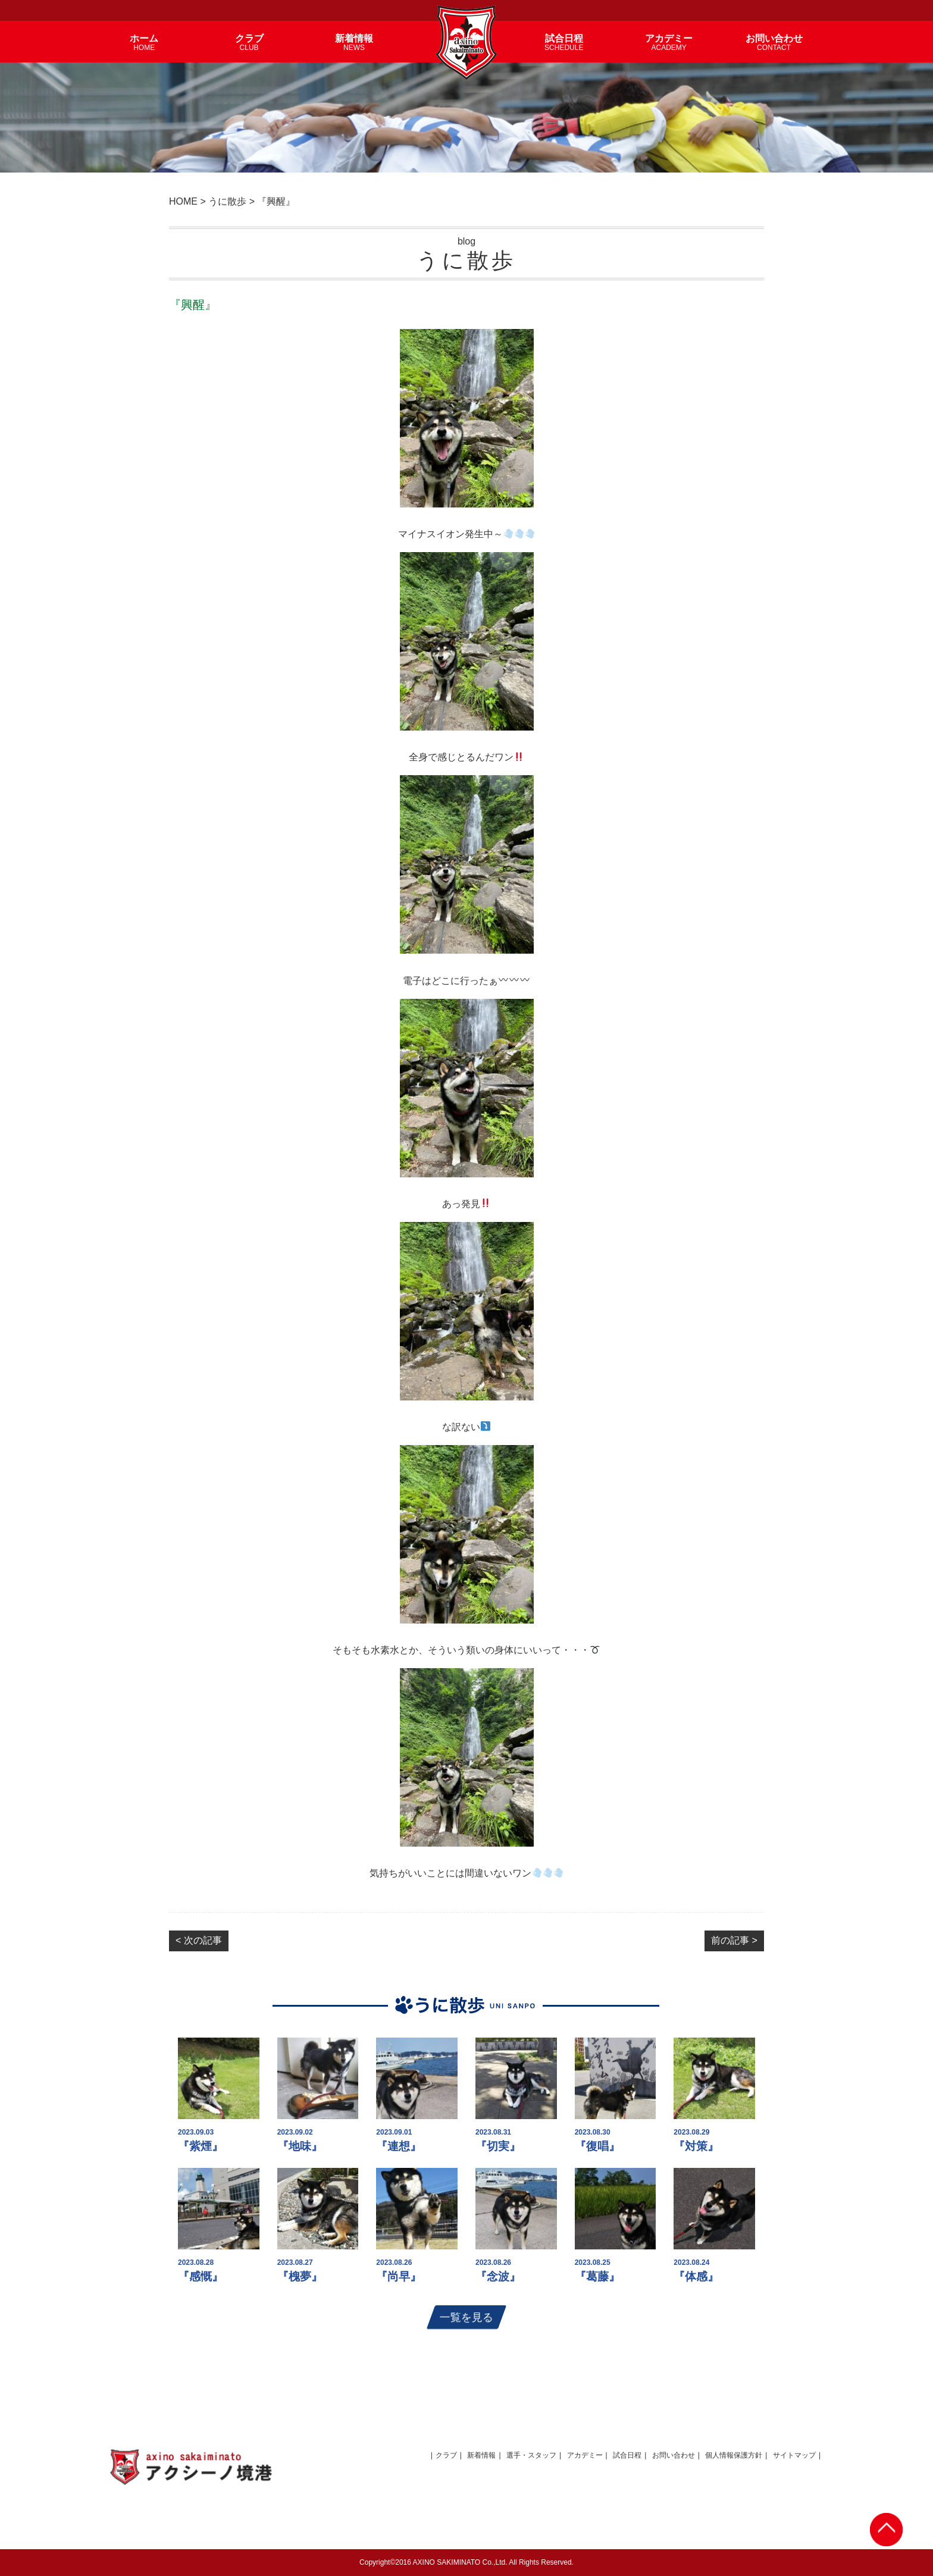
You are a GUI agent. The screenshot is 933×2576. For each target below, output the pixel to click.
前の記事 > (734, 1940)
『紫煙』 (200, 2146)
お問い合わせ (673, 2455)
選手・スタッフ (531, 2455)
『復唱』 (597, 2146)
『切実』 (498, 2146)
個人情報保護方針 (733, 2455)
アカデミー (585, 2455)
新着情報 (481, 2455)
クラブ (446, 2455)
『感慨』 (200, 2276)
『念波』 (498, 2276)
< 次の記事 (199, 1940)
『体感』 (696, 2276)
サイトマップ (794, 2455)
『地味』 (300, 2146)
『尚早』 (398, 2276)
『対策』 (696, 2146)
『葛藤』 (597, 2276)
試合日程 (627, 2455)
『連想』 (398, 2146)
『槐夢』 (300, 2276)
